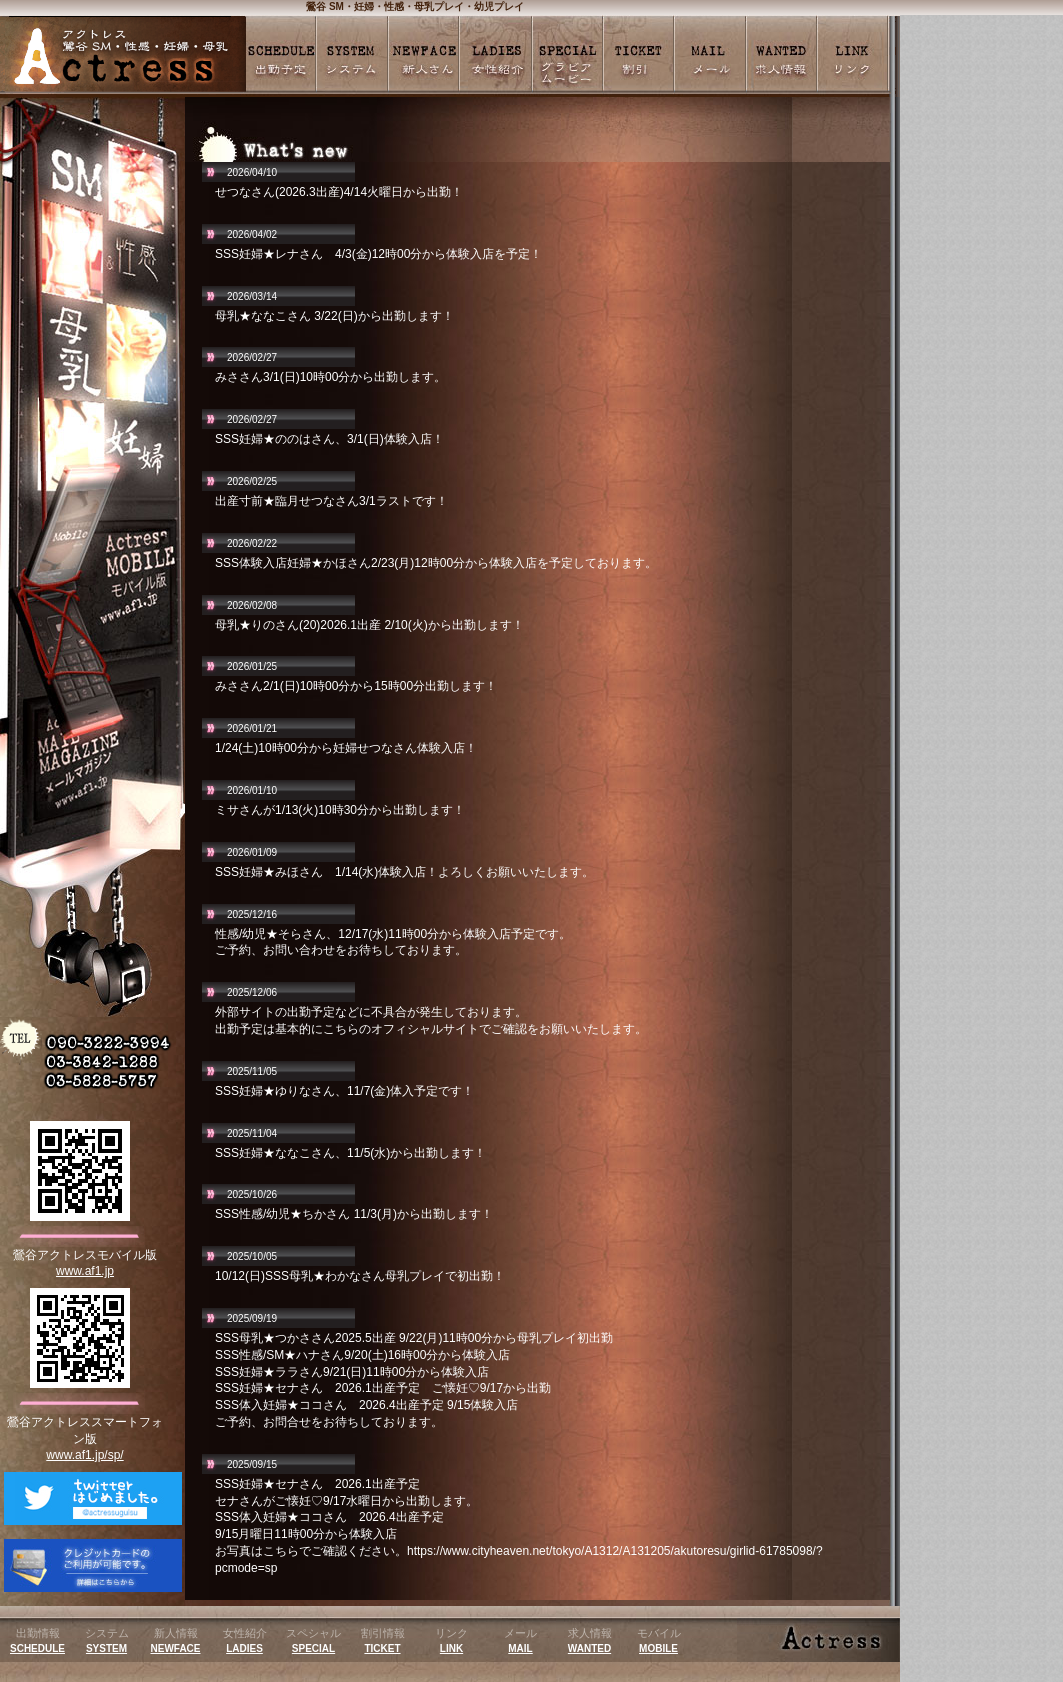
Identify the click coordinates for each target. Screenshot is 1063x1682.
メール (520, 1640)
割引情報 (383, 1640)
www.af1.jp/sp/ (84, 1455)
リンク (451, 1640)
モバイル (659, 1640)
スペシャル (313, 1640)
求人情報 (590, 1640)
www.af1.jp (85, 1271)
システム (107, 1640)
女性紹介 (245, 1640)
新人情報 (176, 1640)
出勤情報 (37, 1640)
